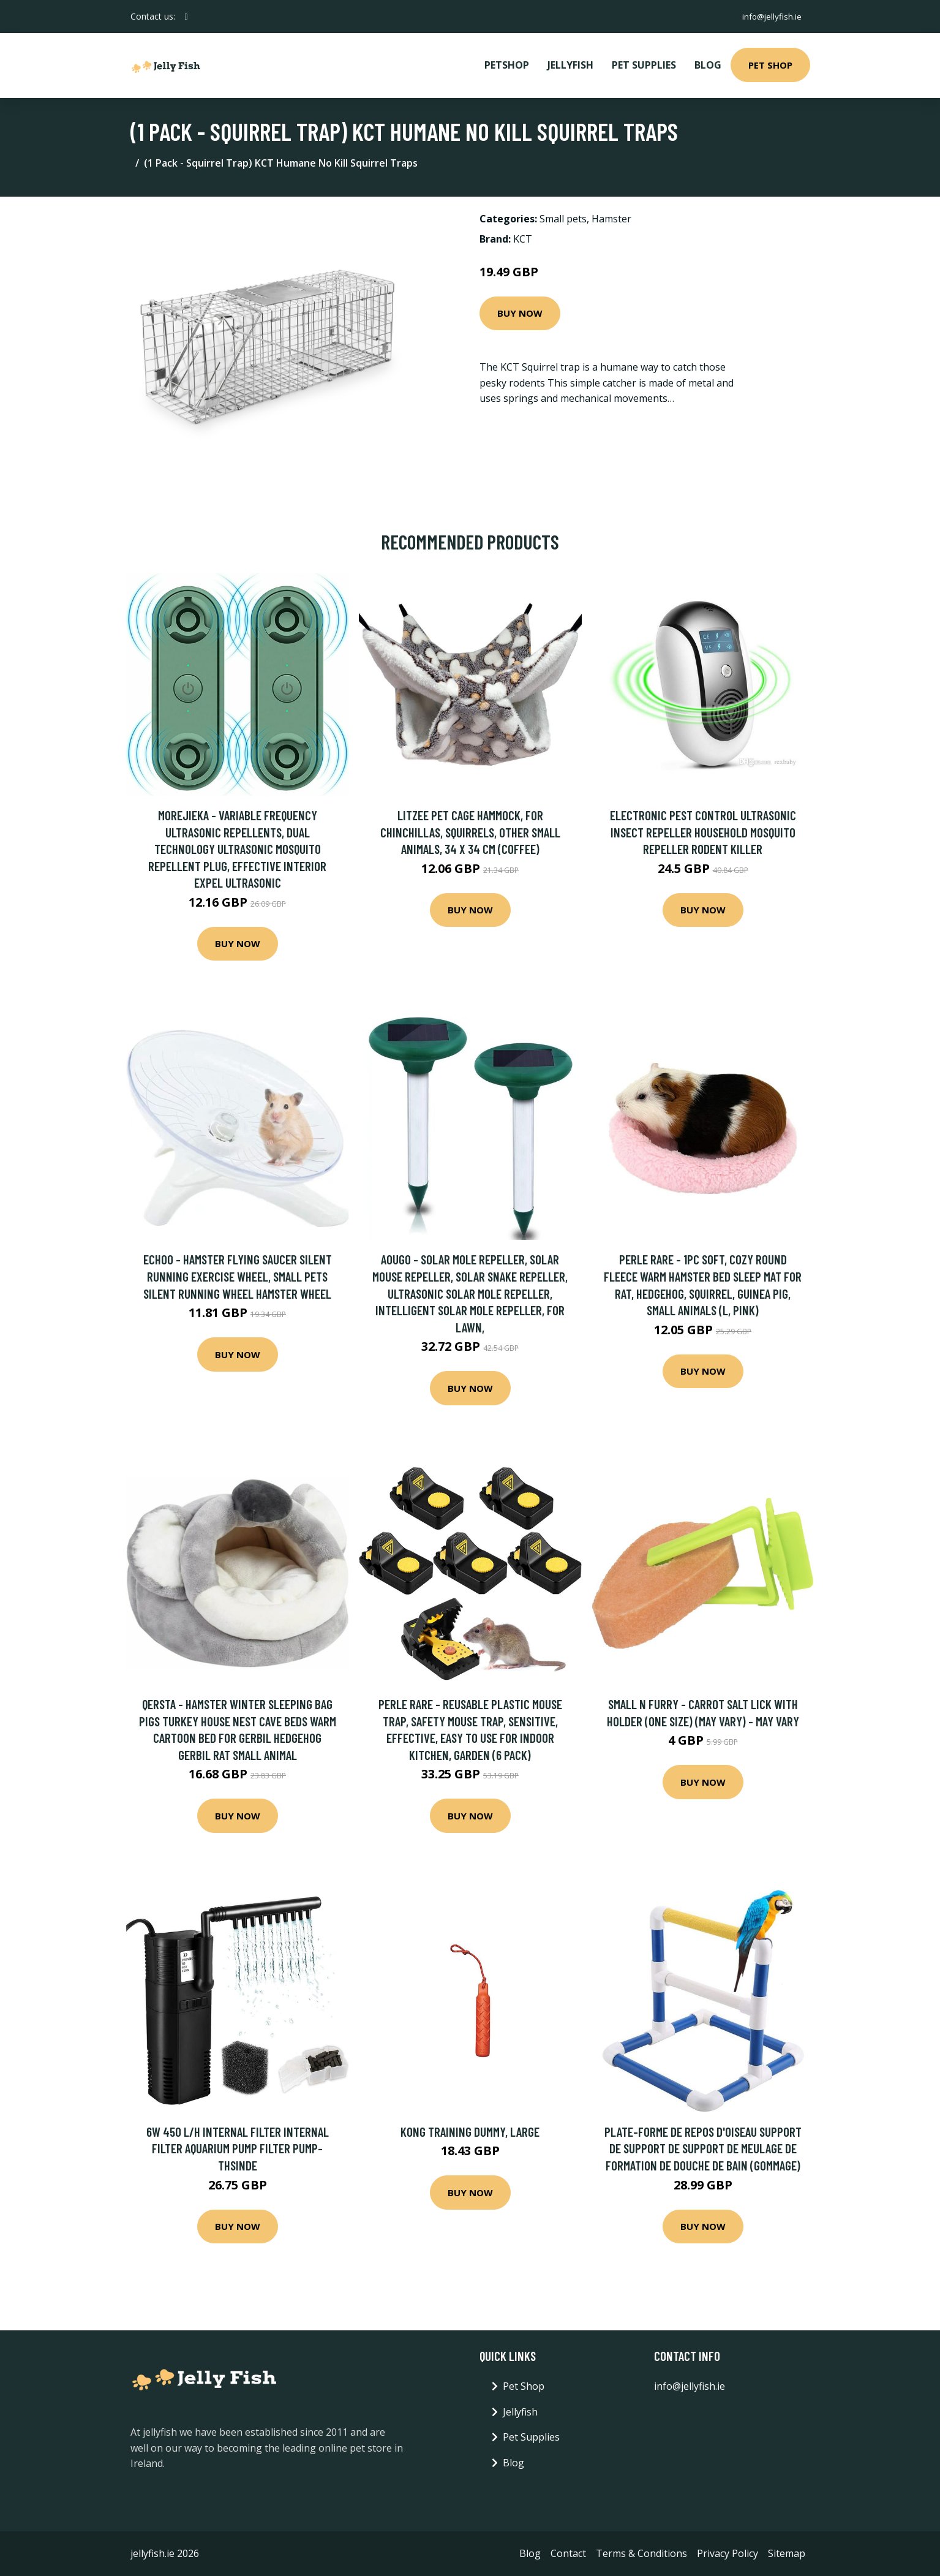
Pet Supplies (644, 65)
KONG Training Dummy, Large (470, 2131)
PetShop (506, 65)
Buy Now (520, 313)
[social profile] (186, 16)
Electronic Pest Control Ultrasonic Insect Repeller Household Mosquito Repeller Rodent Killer (703, 831)
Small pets (563, 218)
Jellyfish (570, 65)
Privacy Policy (727, 2553)
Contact (568, 2553)
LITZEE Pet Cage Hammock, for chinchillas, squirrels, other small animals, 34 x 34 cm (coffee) (470, 831)
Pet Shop (770, 65)
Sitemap (786, 2553)
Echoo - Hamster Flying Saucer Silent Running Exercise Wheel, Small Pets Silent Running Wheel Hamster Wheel (237, 1276)
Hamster (611, 218)
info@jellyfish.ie (769, 16)
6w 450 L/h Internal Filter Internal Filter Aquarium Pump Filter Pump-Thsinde (237, 2148)
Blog (707, 65)
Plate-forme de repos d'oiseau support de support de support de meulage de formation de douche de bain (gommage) (703, 2148)
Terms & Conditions (641, 2553)
